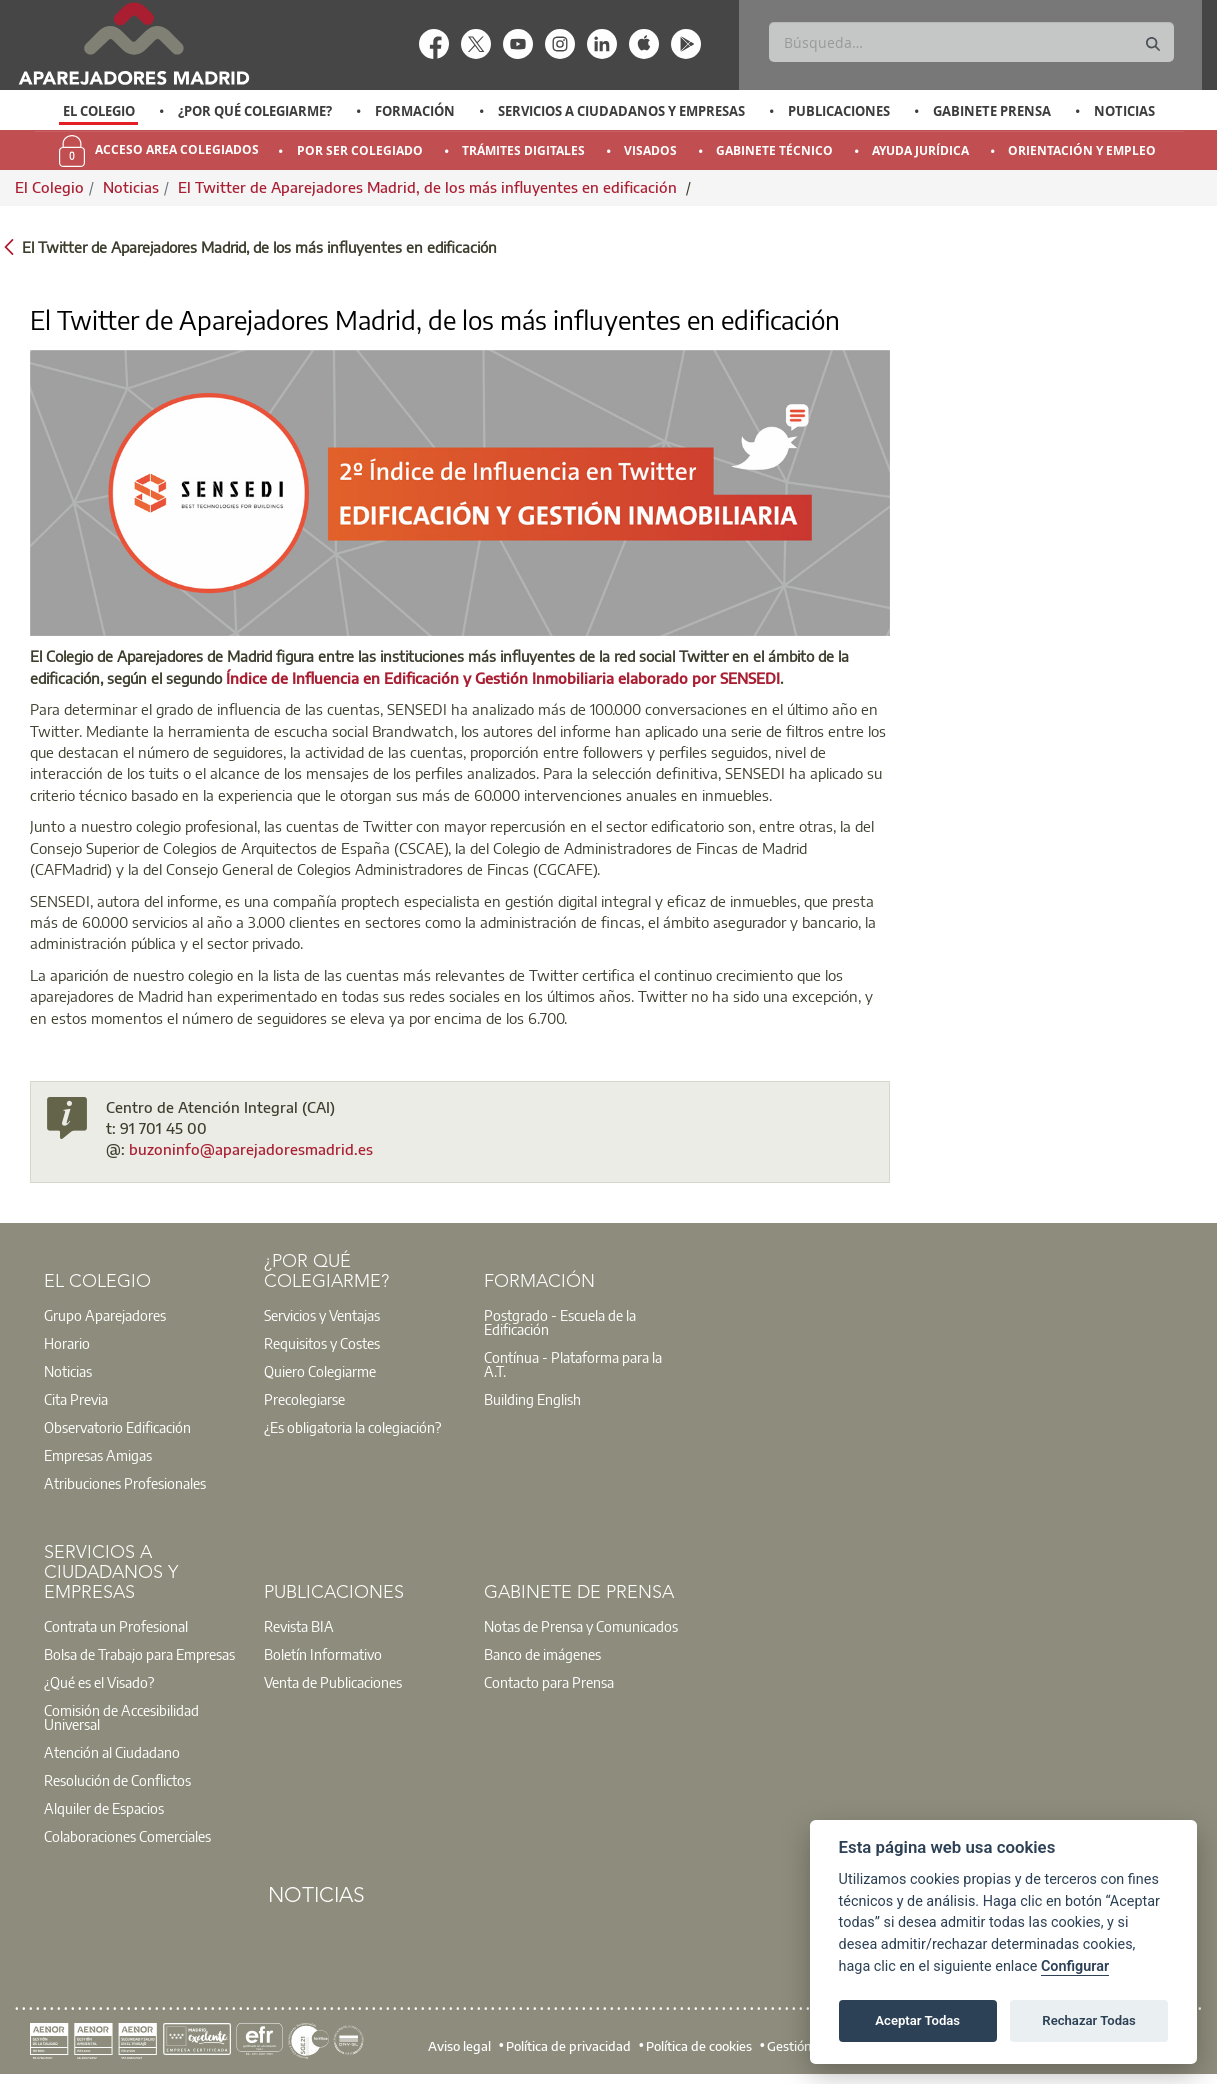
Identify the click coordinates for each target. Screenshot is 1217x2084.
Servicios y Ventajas (322, 1315)
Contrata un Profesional (116, 1626)
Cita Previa (76, 1399)
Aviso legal (459, 2045)
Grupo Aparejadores (105, 1315)
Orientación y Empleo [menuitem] (1082, 150)
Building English (532, 1399)
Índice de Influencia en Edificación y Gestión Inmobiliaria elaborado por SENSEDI (503, 678)
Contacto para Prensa (549, 1682)
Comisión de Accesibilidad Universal (121, 1717)
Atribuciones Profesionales (125, 1483)
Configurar (1075, 1966)
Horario (67, 1343)
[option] (98, 111)
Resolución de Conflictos (117, 1780)
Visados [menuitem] (650, 150)
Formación (415, 111)
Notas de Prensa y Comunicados (581, 1626)
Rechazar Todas (1089, 2020)
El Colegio (99, 111)
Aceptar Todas (917, 2020)
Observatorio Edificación (117, 1427)
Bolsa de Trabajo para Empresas (139, 1654)
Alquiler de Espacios (104, 1808)
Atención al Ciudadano (112, 1752)
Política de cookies (699, 2045)
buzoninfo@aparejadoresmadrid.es (251, 1149)
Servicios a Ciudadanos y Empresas (621, 111)
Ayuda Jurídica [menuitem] (920, 150)
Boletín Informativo (323, 1654)
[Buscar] (971, 42)
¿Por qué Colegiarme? (255, 111)
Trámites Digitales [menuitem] (523, 150)
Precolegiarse (304, 1399)
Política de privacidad (568, 2045)
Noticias (1124, 111)
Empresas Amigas (98, 1455)
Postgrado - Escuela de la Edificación (560, 1322)
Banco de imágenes (542, 1654)
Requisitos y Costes (322, 1343)
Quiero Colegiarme (320, 1371)
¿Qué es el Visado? (99, 1682)
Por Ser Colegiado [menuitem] (360, 150)
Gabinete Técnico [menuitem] (774, 150)
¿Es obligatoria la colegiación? (352, 1427)
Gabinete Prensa (992, 111)
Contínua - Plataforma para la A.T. (573, 1364)
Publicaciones (839, 111)
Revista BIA (299, 1626)
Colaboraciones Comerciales (127, 1836)
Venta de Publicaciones (333, 1682)
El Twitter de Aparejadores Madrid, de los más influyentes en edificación (429, 187)
